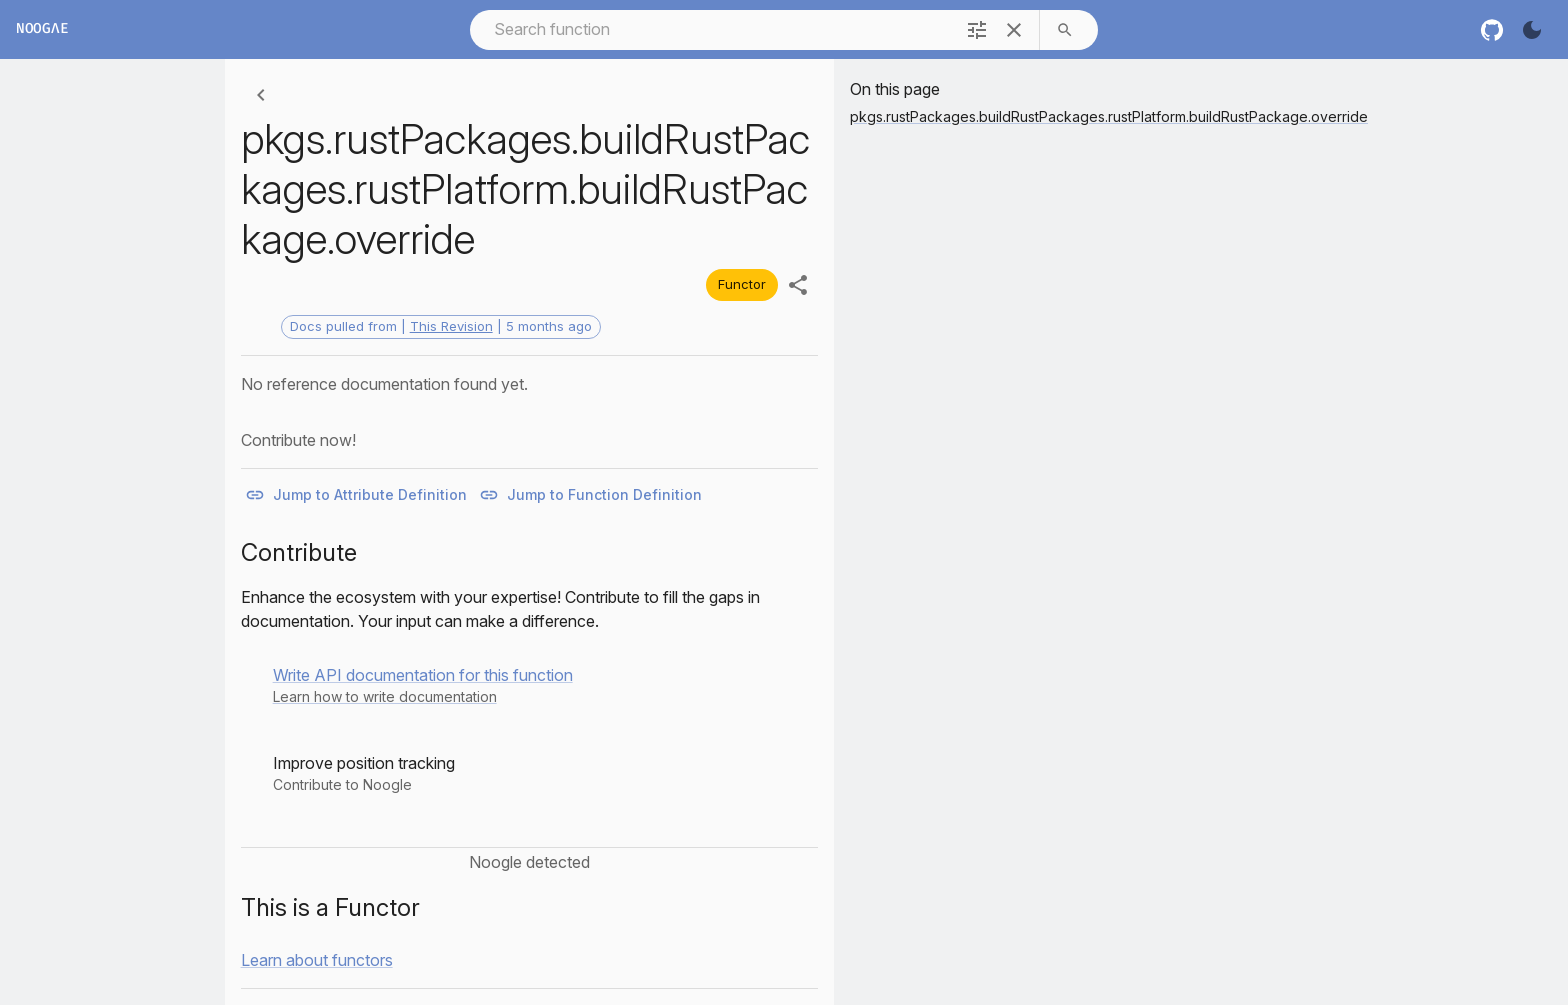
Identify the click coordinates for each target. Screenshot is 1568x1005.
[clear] (1014, 30)
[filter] (977, 30)
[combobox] (710, 29)
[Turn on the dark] (1532, 30)
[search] (1065, 30)
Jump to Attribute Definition (358, 495)
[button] (423, 685)
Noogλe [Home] (42, 29)
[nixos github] (1492, 30)
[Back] (261, 95)
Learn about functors (317, 960)
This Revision (451, 326)
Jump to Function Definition (592, 495)
